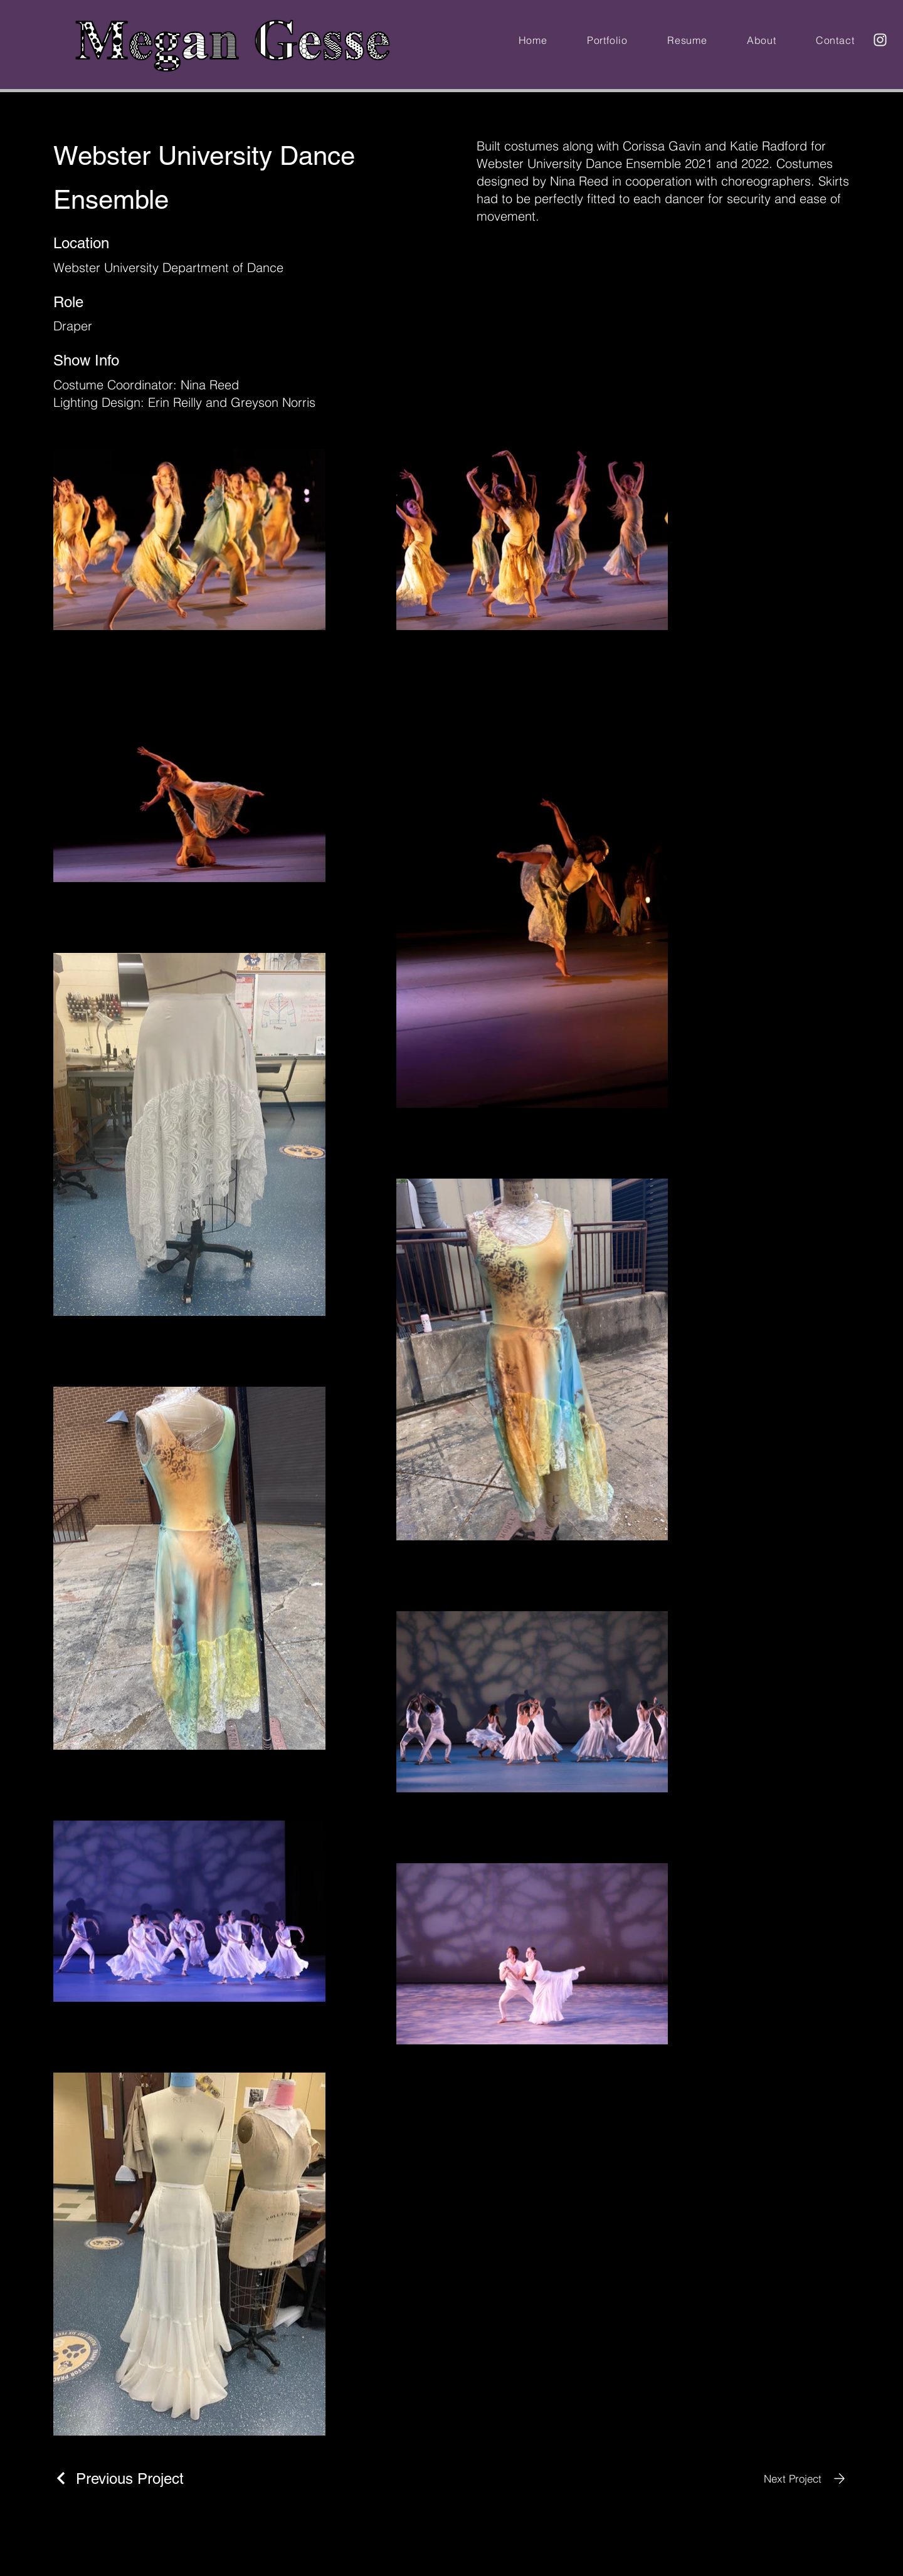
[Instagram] (880, 39)
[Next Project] (807, 2478)
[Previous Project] (118, 2479)
